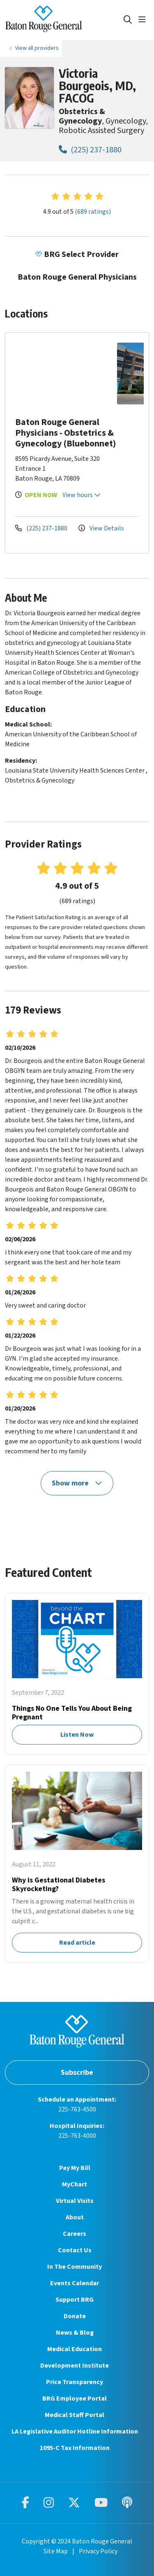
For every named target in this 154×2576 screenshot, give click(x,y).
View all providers (37, 48)
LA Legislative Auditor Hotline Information (74, 2431)
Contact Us (75, 2250)
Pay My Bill (74, 2167)
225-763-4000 (77, 2135)
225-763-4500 (77, 2109)
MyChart (74, 2184)
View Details (101, 528)
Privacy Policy (98, 2551)
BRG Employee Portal (74, 2398)
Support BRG (74, 2299)
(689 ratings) (93, 211)
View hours (81, 495)
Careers (74, 2233)
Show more (77, 1483)
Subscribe (77, 2072)
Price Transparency (74, 2382)
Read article (77, 1863)
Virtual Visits (75, 2200)
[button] (143, 20)
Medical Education (74, 2349)
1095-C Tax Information (75, 2447)
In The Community (74, 2266)
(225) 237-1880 (90, 150)
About (75, 2217)
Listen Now (77, 1673)
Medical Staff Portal (74, 2415)
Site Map (56, 2551)
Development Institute (74, 2365)
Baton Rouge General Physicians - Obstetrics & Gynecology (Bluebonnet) (65, 433)
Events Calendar (74, 2283)
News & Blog (75, 2332)
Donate (75, 2316)
